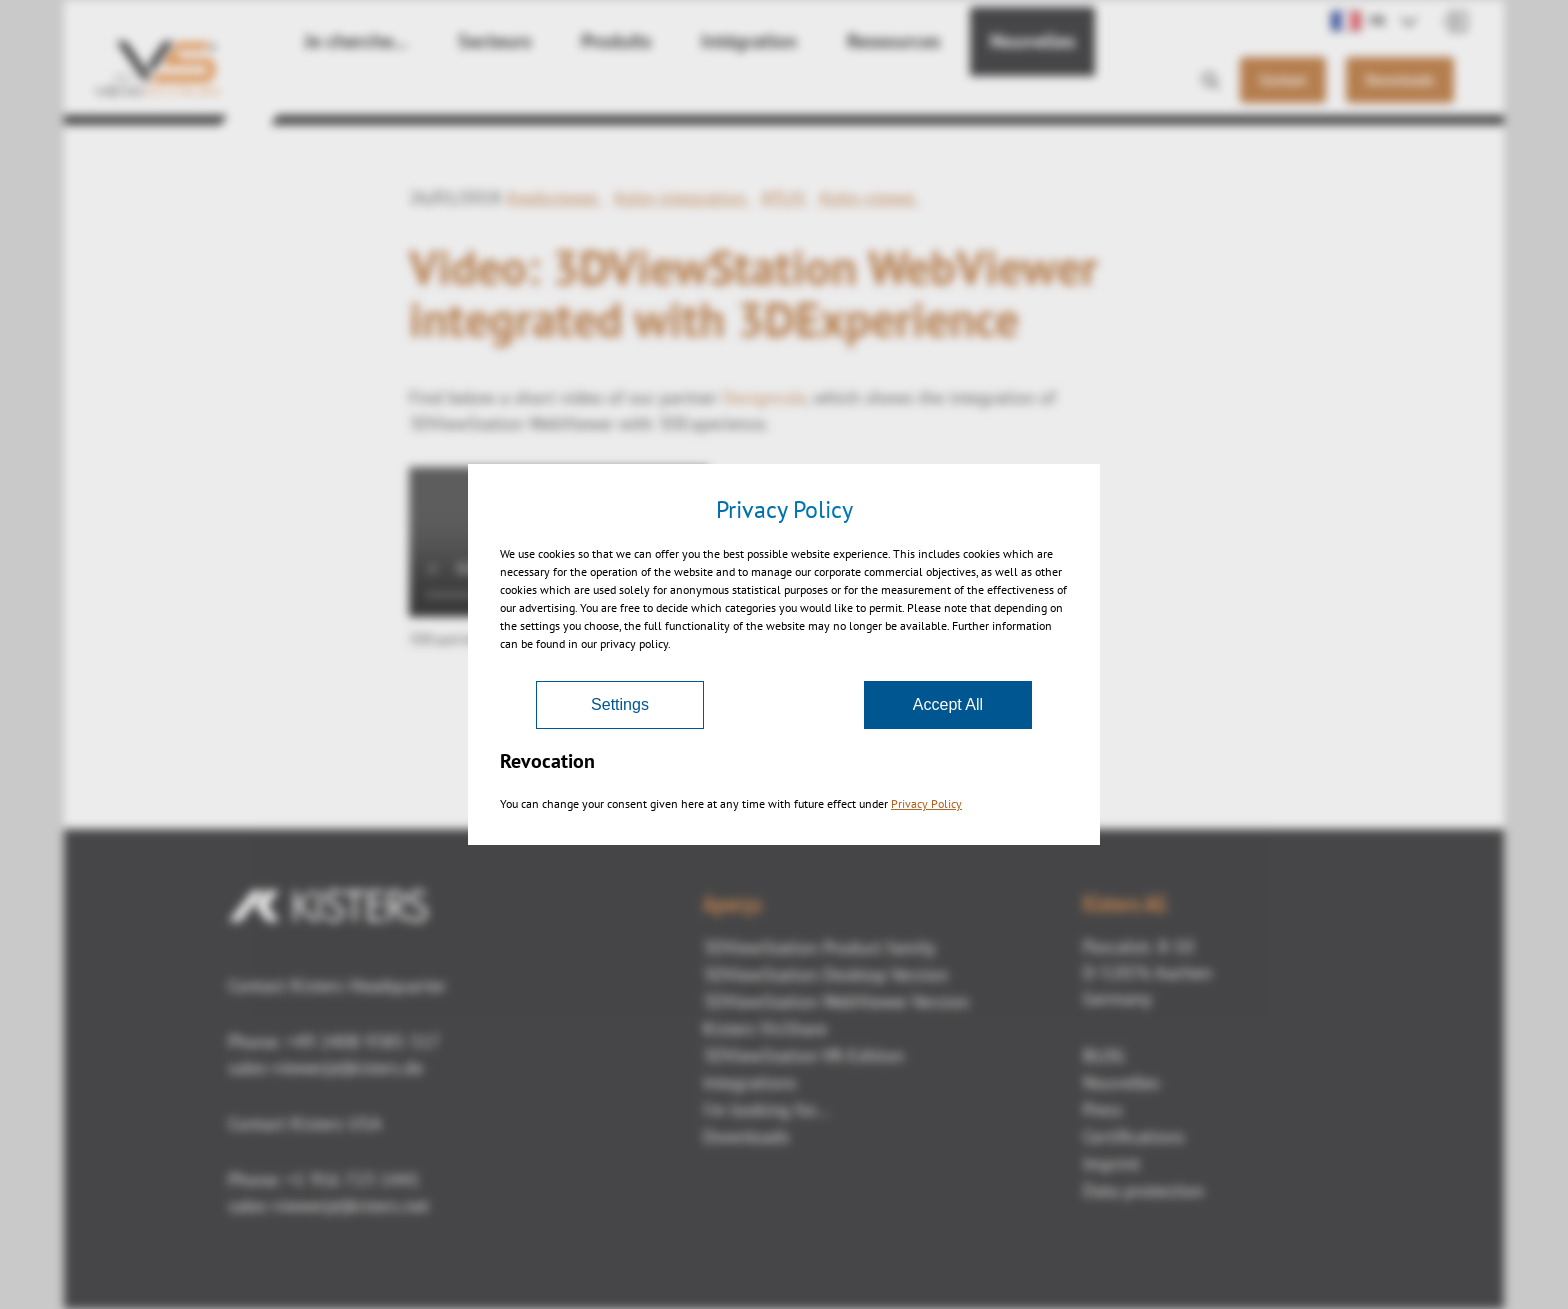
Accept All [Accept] (948, 704)
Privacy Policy (926, 803)
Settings (620, 704)
